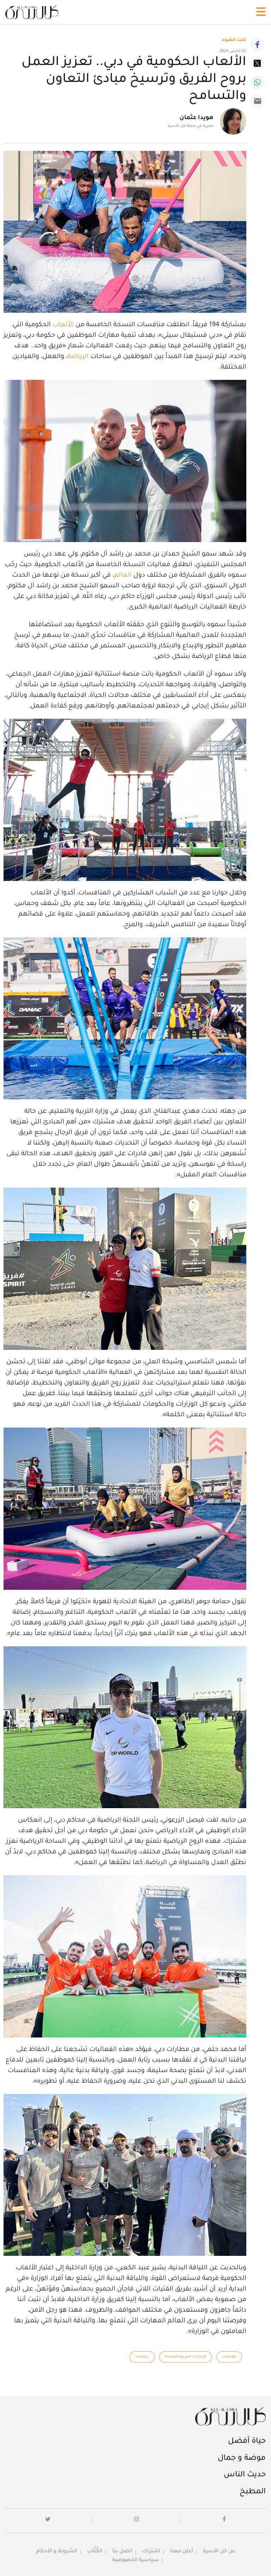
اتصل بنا (122, 2552)
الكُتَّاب (94, 2552)
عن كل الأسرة (219, 2552)
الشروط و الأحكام (56, 2552)
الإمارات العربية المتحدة (185, 2357)
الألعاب (62, 325)
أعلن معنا (181, 2552)
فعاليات (229, 2357)
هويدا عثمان (196, 118)
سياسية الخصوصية (135, 2561)
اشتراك (151, 2552)
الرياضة (78, 356)
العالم (123, 575)
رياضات (142, 2357)
